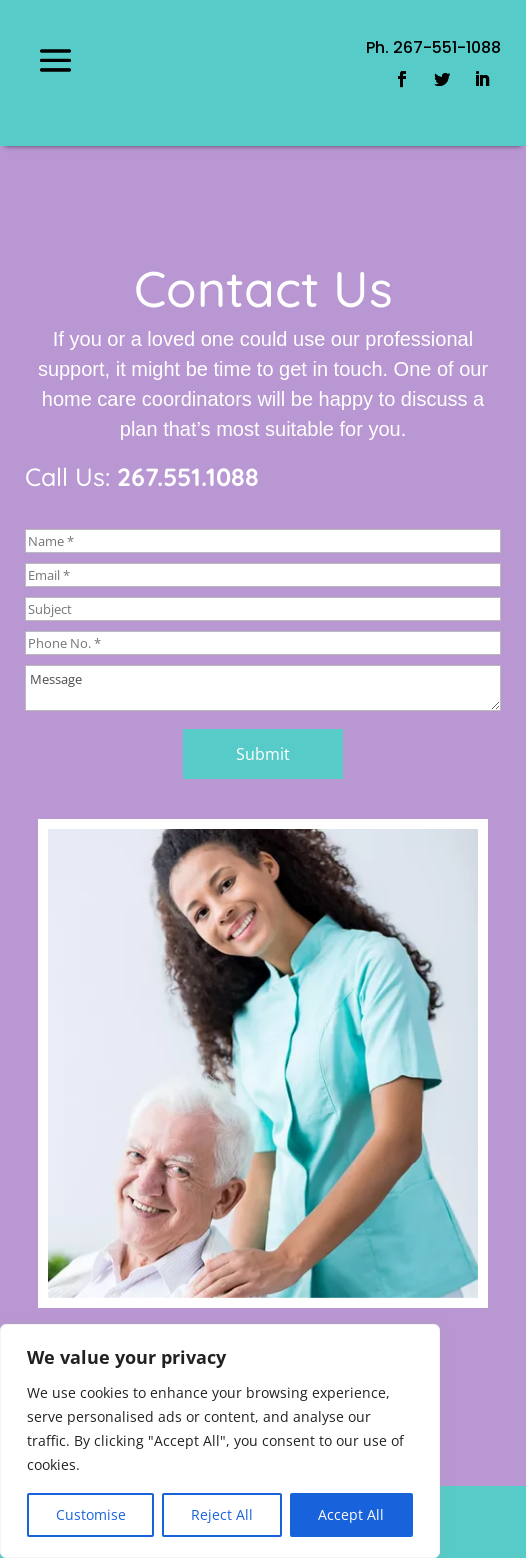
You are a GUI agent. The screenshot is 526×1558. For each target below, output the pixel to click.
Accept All (351, 1514)
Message (263, 688)
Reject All (222, 1514)
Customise (91, 1514)
